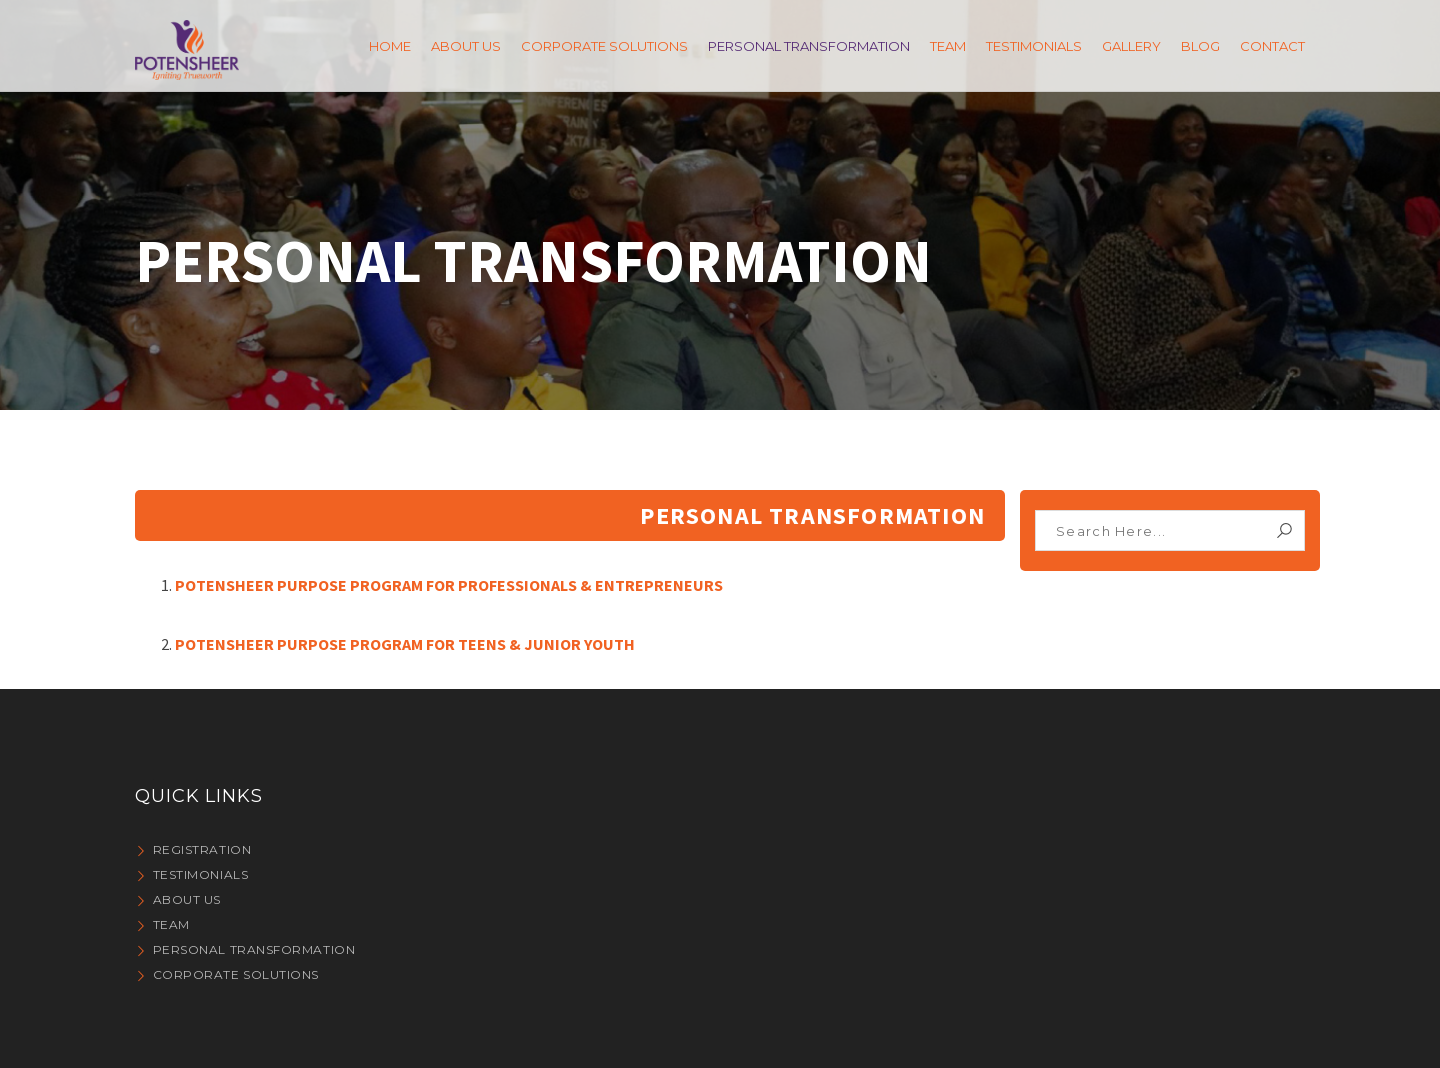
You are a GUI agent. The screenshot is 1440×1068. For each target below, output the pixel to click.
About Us (187, 899)
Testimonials (201, 874)
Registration (202, 849)
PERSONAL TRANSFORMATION (254, 949)
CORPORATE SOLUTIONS (236, 974)
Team (171, 924)
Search (1284, 530)
